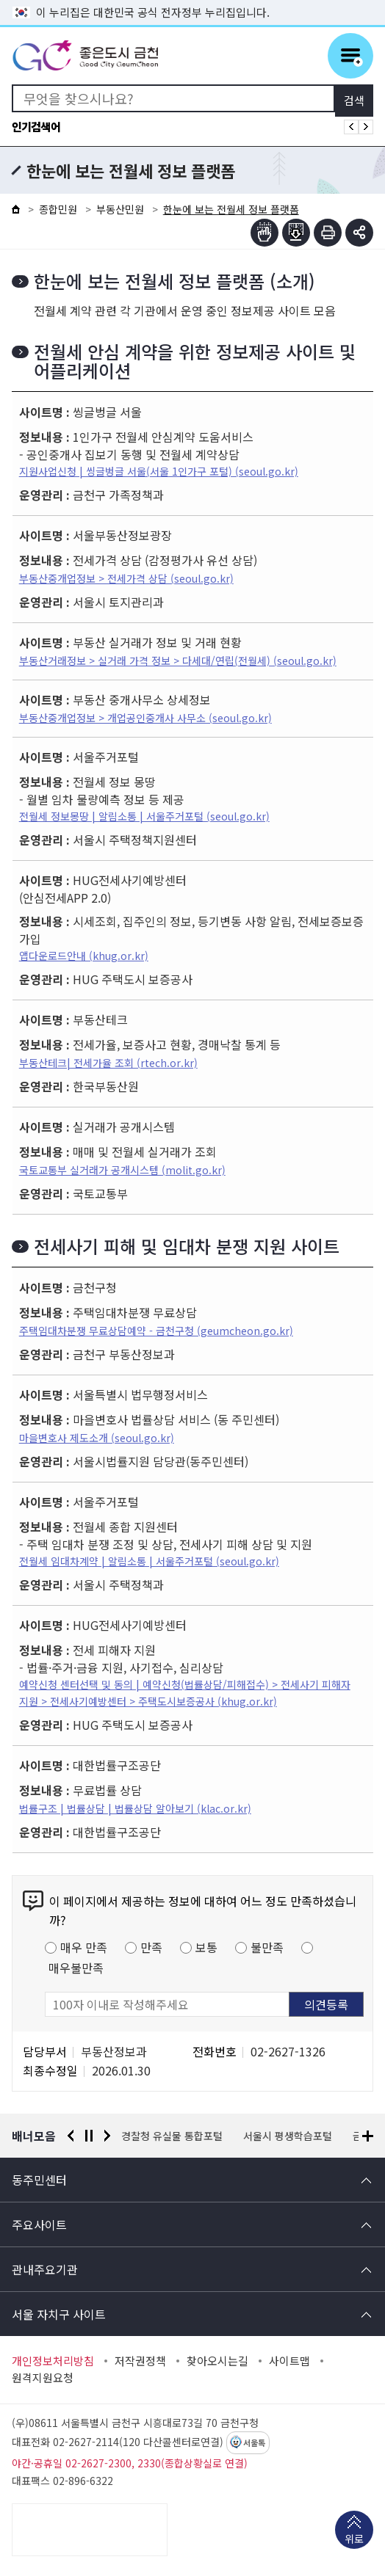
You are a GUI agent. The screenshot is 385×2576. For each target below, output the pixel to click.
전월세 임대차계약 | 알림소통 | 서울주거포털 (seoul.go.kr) (149, 1561)
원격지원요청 (42, 2377)
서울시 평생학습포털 (288, 2135)
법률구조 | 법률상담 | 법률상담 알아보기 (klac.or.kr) (135, 1808)
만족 (151, 1947)
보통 (206, 1947)
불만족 (267, 1947)
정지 (89, 2136)
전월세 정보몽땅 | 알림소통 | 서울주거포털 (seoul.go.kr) (144, 816)
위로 (354, 2540)
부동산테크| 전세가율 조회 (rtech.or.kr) (108, 1062)
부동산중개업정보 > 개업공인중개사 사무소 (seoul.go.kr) (145, 717)
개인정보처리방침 (53, 2361)
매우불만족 (76, 1967)
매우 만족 (83, 1947)
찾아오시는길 (217, 2361)
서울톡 (254, 2443)
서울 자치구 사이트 (59, 2314)
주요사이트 (39, 2224)
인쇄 (328, 233)
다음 (107, 2136)
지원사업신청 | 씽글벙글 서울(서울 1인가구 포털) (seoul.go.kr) (158, 471)
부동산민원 (120, 209)
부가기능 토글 (359, 233)
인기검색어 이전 (351, 127)
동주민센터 (39, 2179)
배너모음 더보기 (367, 2136)
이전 (70, 2136)
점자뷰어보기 (264, 233)
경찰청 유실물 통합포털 (172, 2135)
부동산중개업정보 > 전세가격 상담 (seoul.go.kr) (126, 578)
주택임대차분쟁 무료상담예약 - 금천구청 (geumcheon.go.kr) (156, 1330)
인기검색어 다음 (366, 127)
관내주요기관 (45, 2269)
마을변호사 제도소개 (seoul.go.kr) (96, 1437)
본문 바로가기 (192, 0)
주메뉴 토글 (350, 56)
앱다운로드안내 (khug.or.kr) (83, 955)
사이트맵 (289, 2361)
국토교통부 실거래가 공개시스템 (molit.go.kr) (122, 1170)
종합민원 (58, 209)
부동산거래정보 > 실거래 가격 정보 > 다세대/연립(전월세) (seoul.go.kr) (178, 660)
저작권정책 (140, 2361)
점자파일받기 (296, 233)
